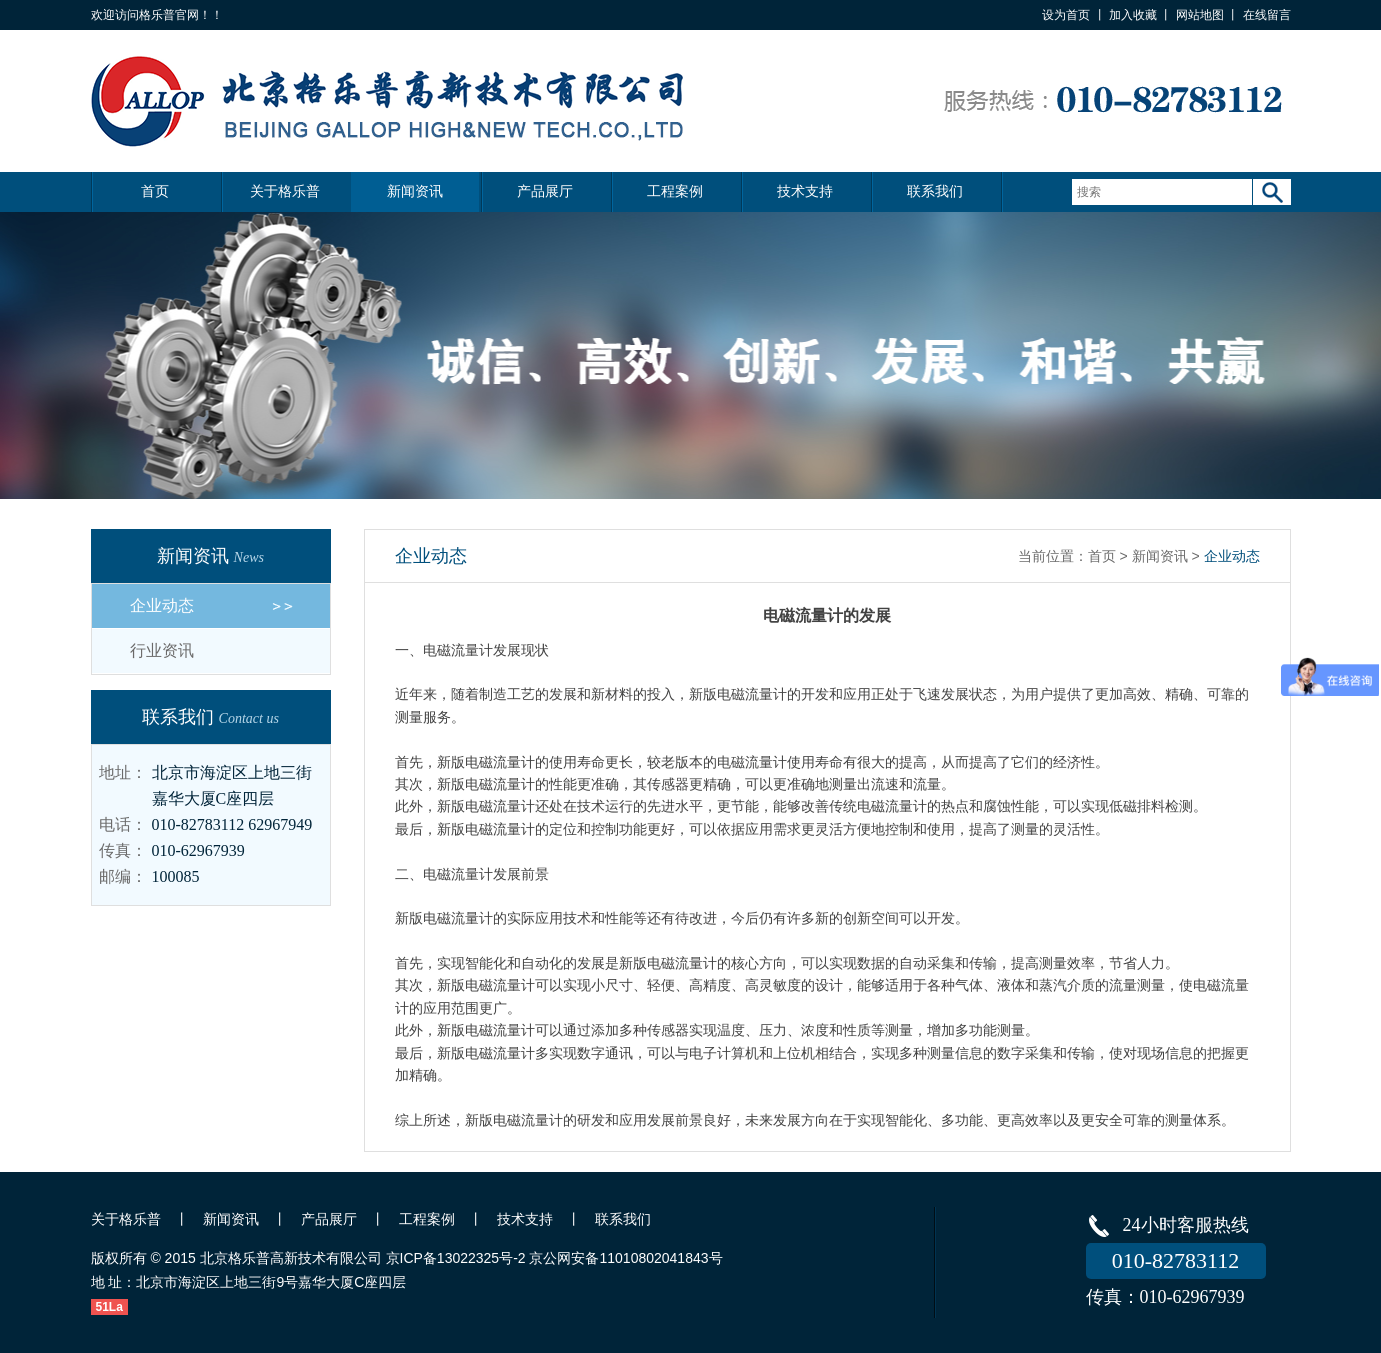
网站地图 (1200, 15)
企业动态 (162, 605)
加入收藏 (1133, 15)
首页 (155, 191)
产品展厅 (545, 191)
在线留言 (1267, 15)
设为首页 (1066, 15)
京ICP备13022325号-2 (456, 1258)
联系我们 (935, 191)
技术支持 (805, 191)
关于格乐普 (285, 191)
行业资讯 (162, 650)
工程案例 (675, 191)
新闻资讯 (415, 191)
